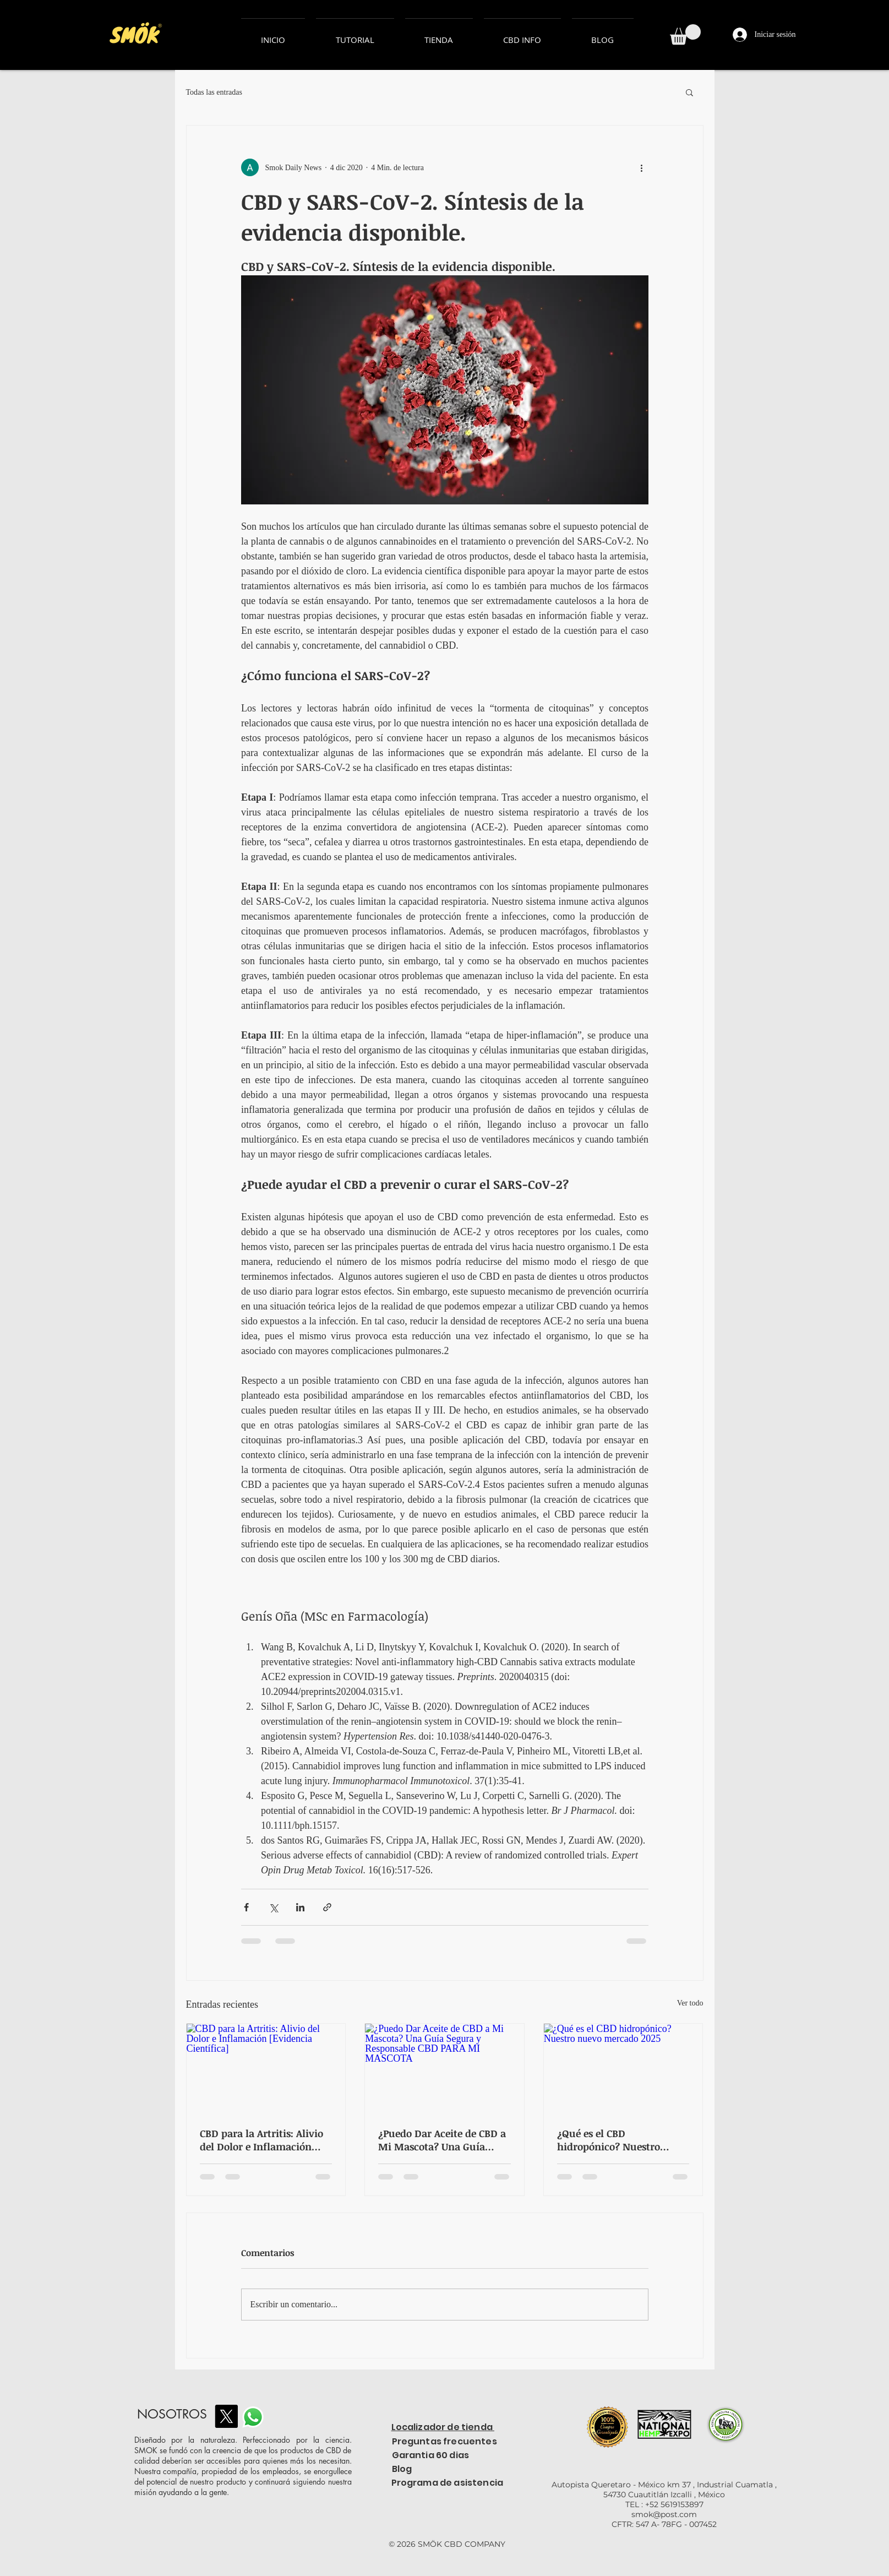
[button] (685, 34)
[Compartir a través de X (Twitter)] (273, 1907)
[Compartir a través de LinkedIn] (300, 1907)
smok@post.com (664, 2514)
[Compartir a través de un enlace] (327, 1907)
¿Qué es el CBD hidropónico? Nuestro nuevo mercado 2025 (608, 2140)
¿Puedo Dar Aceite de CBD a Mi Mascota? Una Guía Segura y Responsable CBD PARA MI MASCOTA (442, 2140)
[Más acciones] (641, 167)
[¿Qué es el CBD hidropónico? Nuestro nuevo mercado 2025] (623, 2068)
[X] (226, 2416)
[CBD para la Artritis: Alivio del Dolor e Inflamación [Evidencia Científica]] (266, 2068)
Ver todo (690, 2003)
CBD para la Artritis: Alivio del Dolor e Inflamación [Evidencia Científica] (261, 2140)
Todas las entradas (214, 92)
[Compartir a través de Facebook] (246, 1907)
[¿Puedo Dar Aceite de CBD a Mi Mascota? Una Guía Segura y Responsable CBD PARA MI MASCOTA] (444, 2068)
